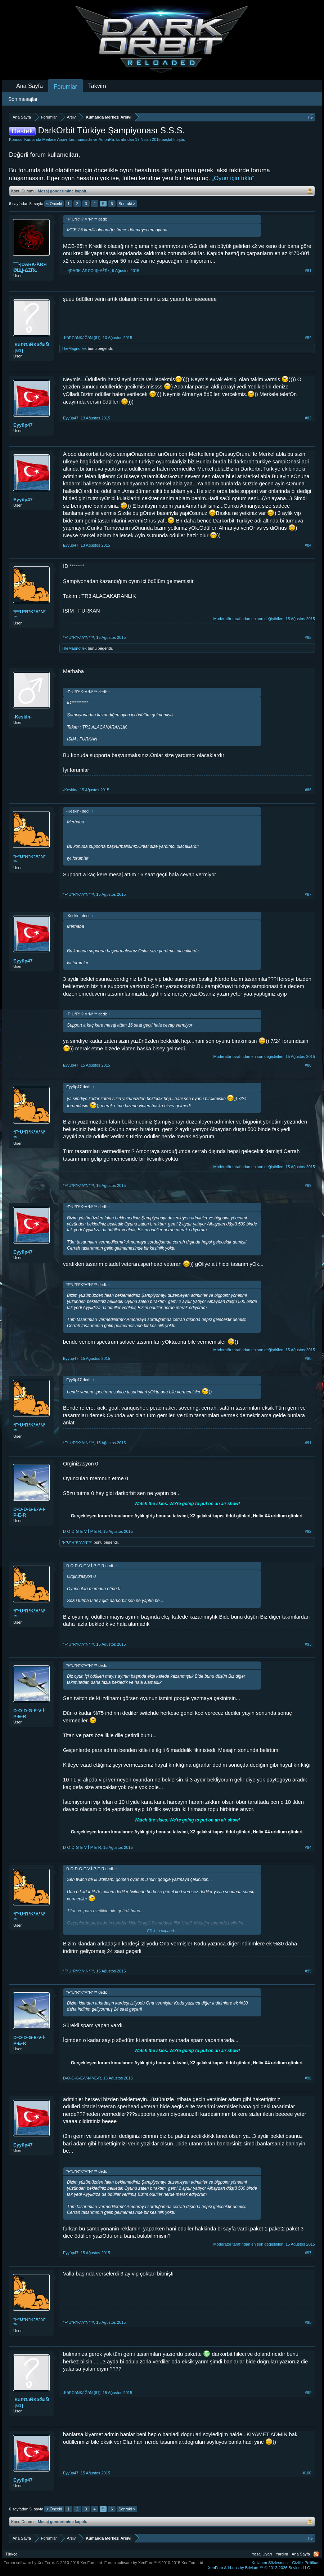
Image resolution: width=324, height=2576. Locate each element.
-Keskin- (22, 717)
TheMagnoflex (74, 348)
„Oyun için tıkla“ (233, 178)
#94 (308, 1847)
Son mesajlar (23, 99)
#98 (308, 2322)
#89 (308, 1185)
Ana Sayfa (29, 86)
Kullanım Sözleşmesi (270, 2563)
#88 (308, 1065)
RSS (316, 2554)
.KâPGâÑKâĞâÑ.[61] (31, 347)
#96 (308, 2078)
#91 (308, 1443)
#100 (307, 2473)
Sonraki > (126, 203)
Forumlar (65, 87)
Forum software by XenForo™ (154, 2563)
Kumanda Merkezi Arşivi (45, 139)
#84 (308, 545)
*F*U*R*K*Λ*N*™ (29, 614)
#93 (308, 1644)
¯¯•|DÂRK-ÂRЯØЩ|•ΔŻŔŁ (30, 267)
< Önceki (54, 203)
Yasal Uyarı (262, 2554)
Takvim (97, 86)
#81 (308, 270)
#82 (308, 337)
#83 (308, 418)
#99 (308, 2392)
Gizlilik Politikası (306, 2563)
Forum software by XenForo (53, 2563)
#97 (308, 2253)
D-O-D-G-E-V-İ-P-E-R (29, 1512)
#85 (308, 637)
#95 (308, 1971)
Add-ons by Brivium (259, 2568)
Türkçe (11, 2554)
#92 (308, 1531)
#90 (308, 1358)
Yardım (282, 2554)
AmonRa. (107, 139)
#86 (308, 790)
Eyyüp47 (22, 425)
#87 (308, 894)
